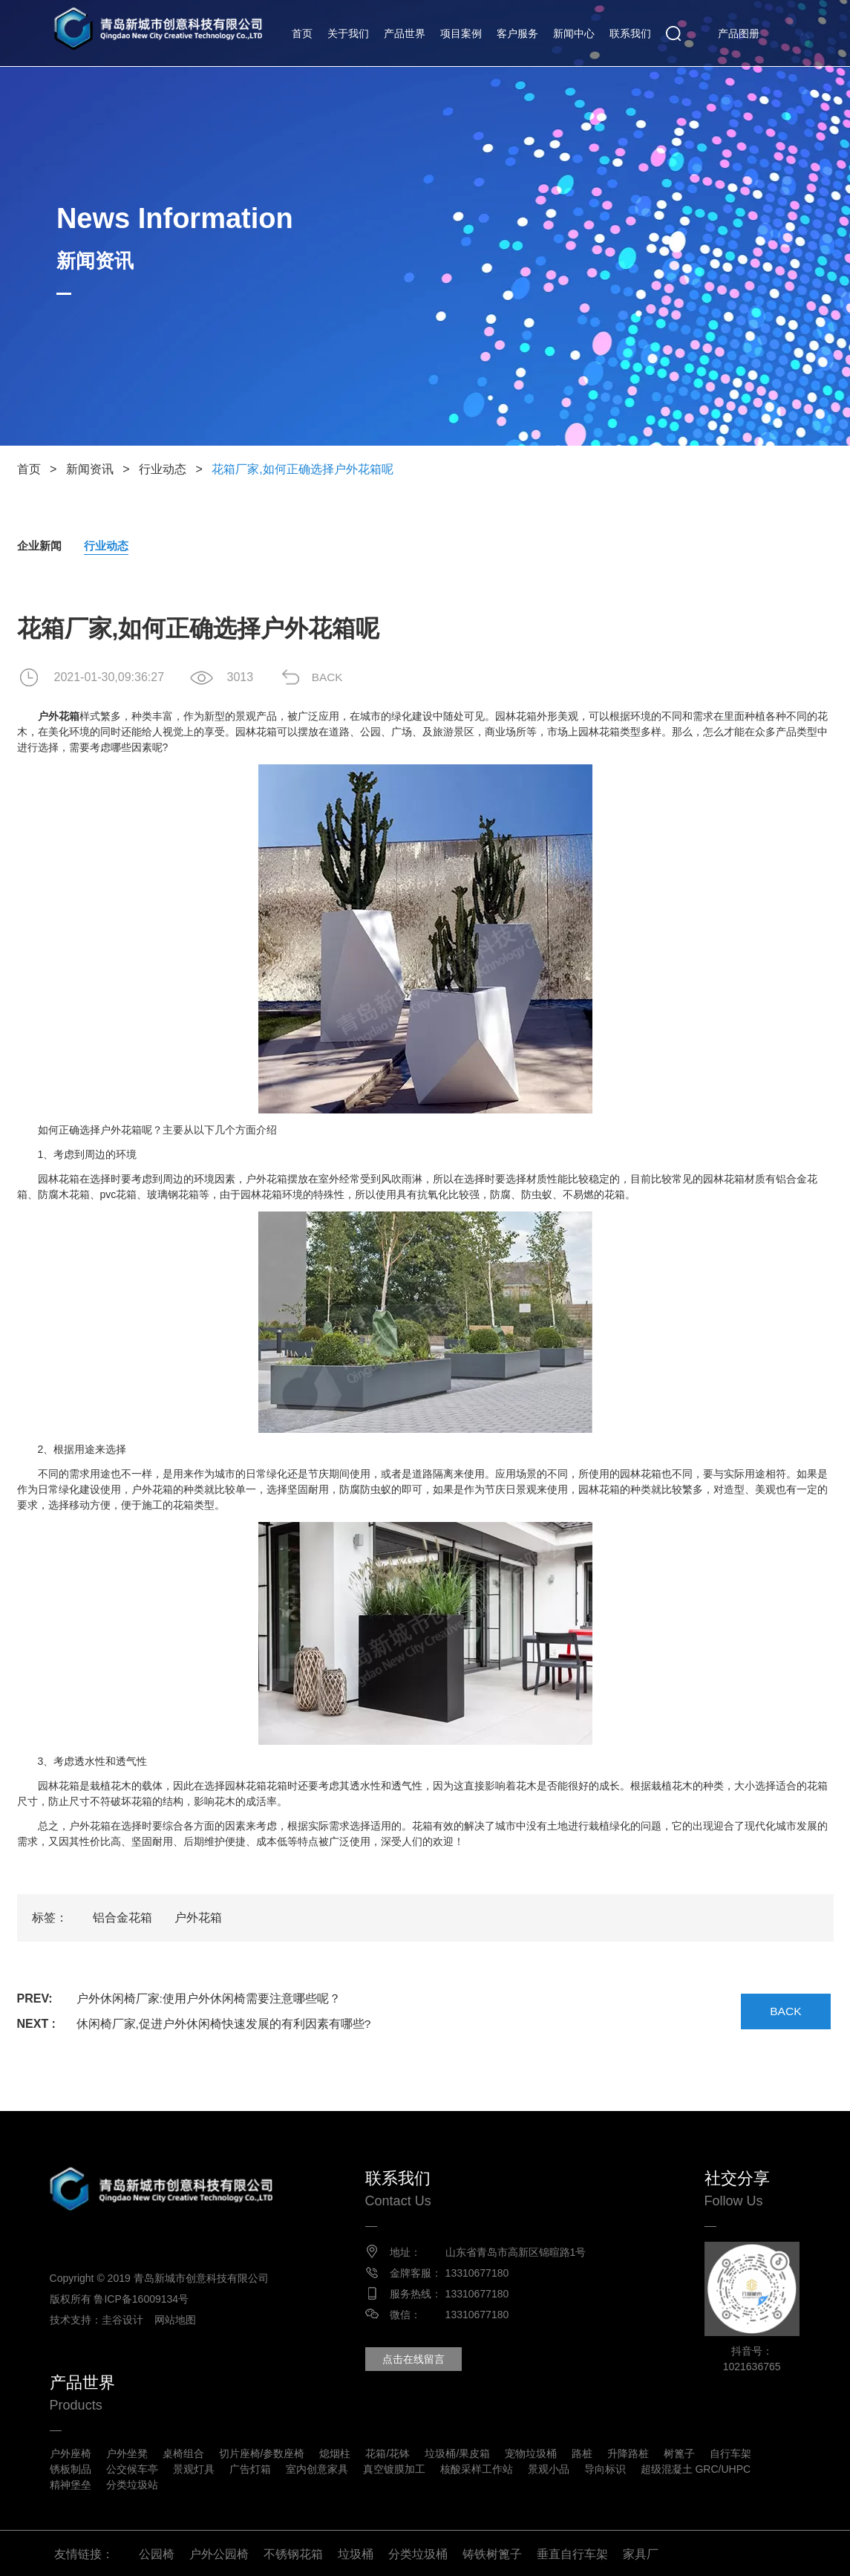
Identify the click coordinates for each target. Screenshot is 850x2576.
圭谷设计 (127, 2320)
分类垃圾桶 (418, 2552)
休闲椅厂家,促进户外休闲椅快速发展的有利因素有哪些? (223, 2024)
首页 (302, 33)
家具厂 (640, 2552)
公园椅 (156, 2552)
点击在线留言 (418, 2360)
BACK (332, 677)
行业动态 (162, 469)
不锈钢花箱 (293, 2552)
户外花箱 (198, 1918)
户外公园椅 (219, 2552)
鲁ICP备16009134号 (145, 2299)
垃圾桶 (355, 2552)
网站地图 (179, 2320)
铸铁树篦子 (492, 2552)
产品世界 (404, 33)
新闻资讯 (90, 469)
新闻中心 (574, 33)
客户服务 (517, 33)
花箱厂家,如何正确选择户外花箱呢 (302, 469)
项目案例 (461, 33)
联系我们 (630, 33)
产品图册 (738, 33)
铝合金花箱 (122, 1918)
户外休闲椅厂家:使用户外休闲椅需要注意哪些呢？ (208, 1999)
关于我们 (348, 33)
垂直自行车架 (572, 2552)
